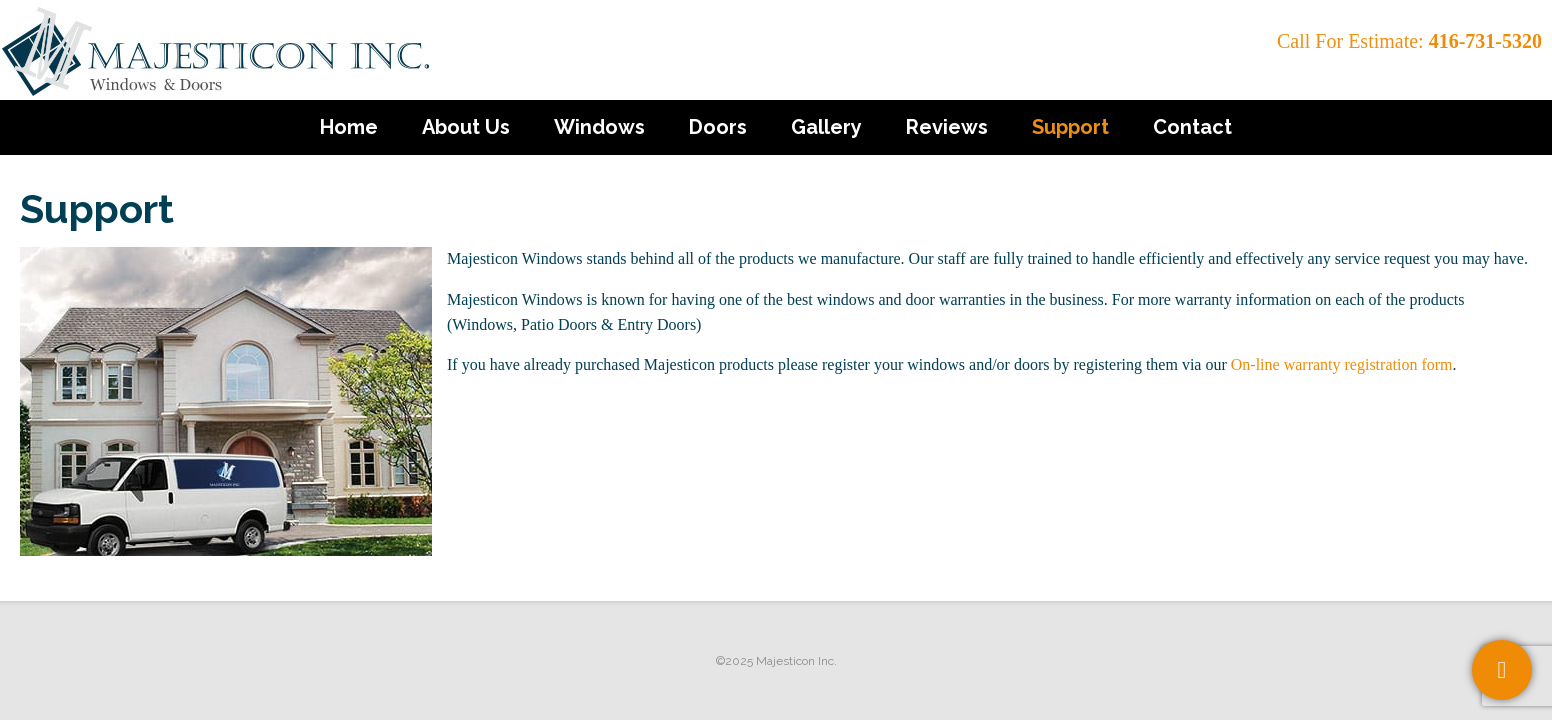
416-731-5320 (1485, 41)
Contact (1192, 127)
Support (1070, 127)
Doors (718, 127)
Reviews (947, 127)
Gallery (826, 127)
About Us (466, 127)
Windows (599, 127)
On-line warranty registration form (1342, 364)
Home (349, 127)
